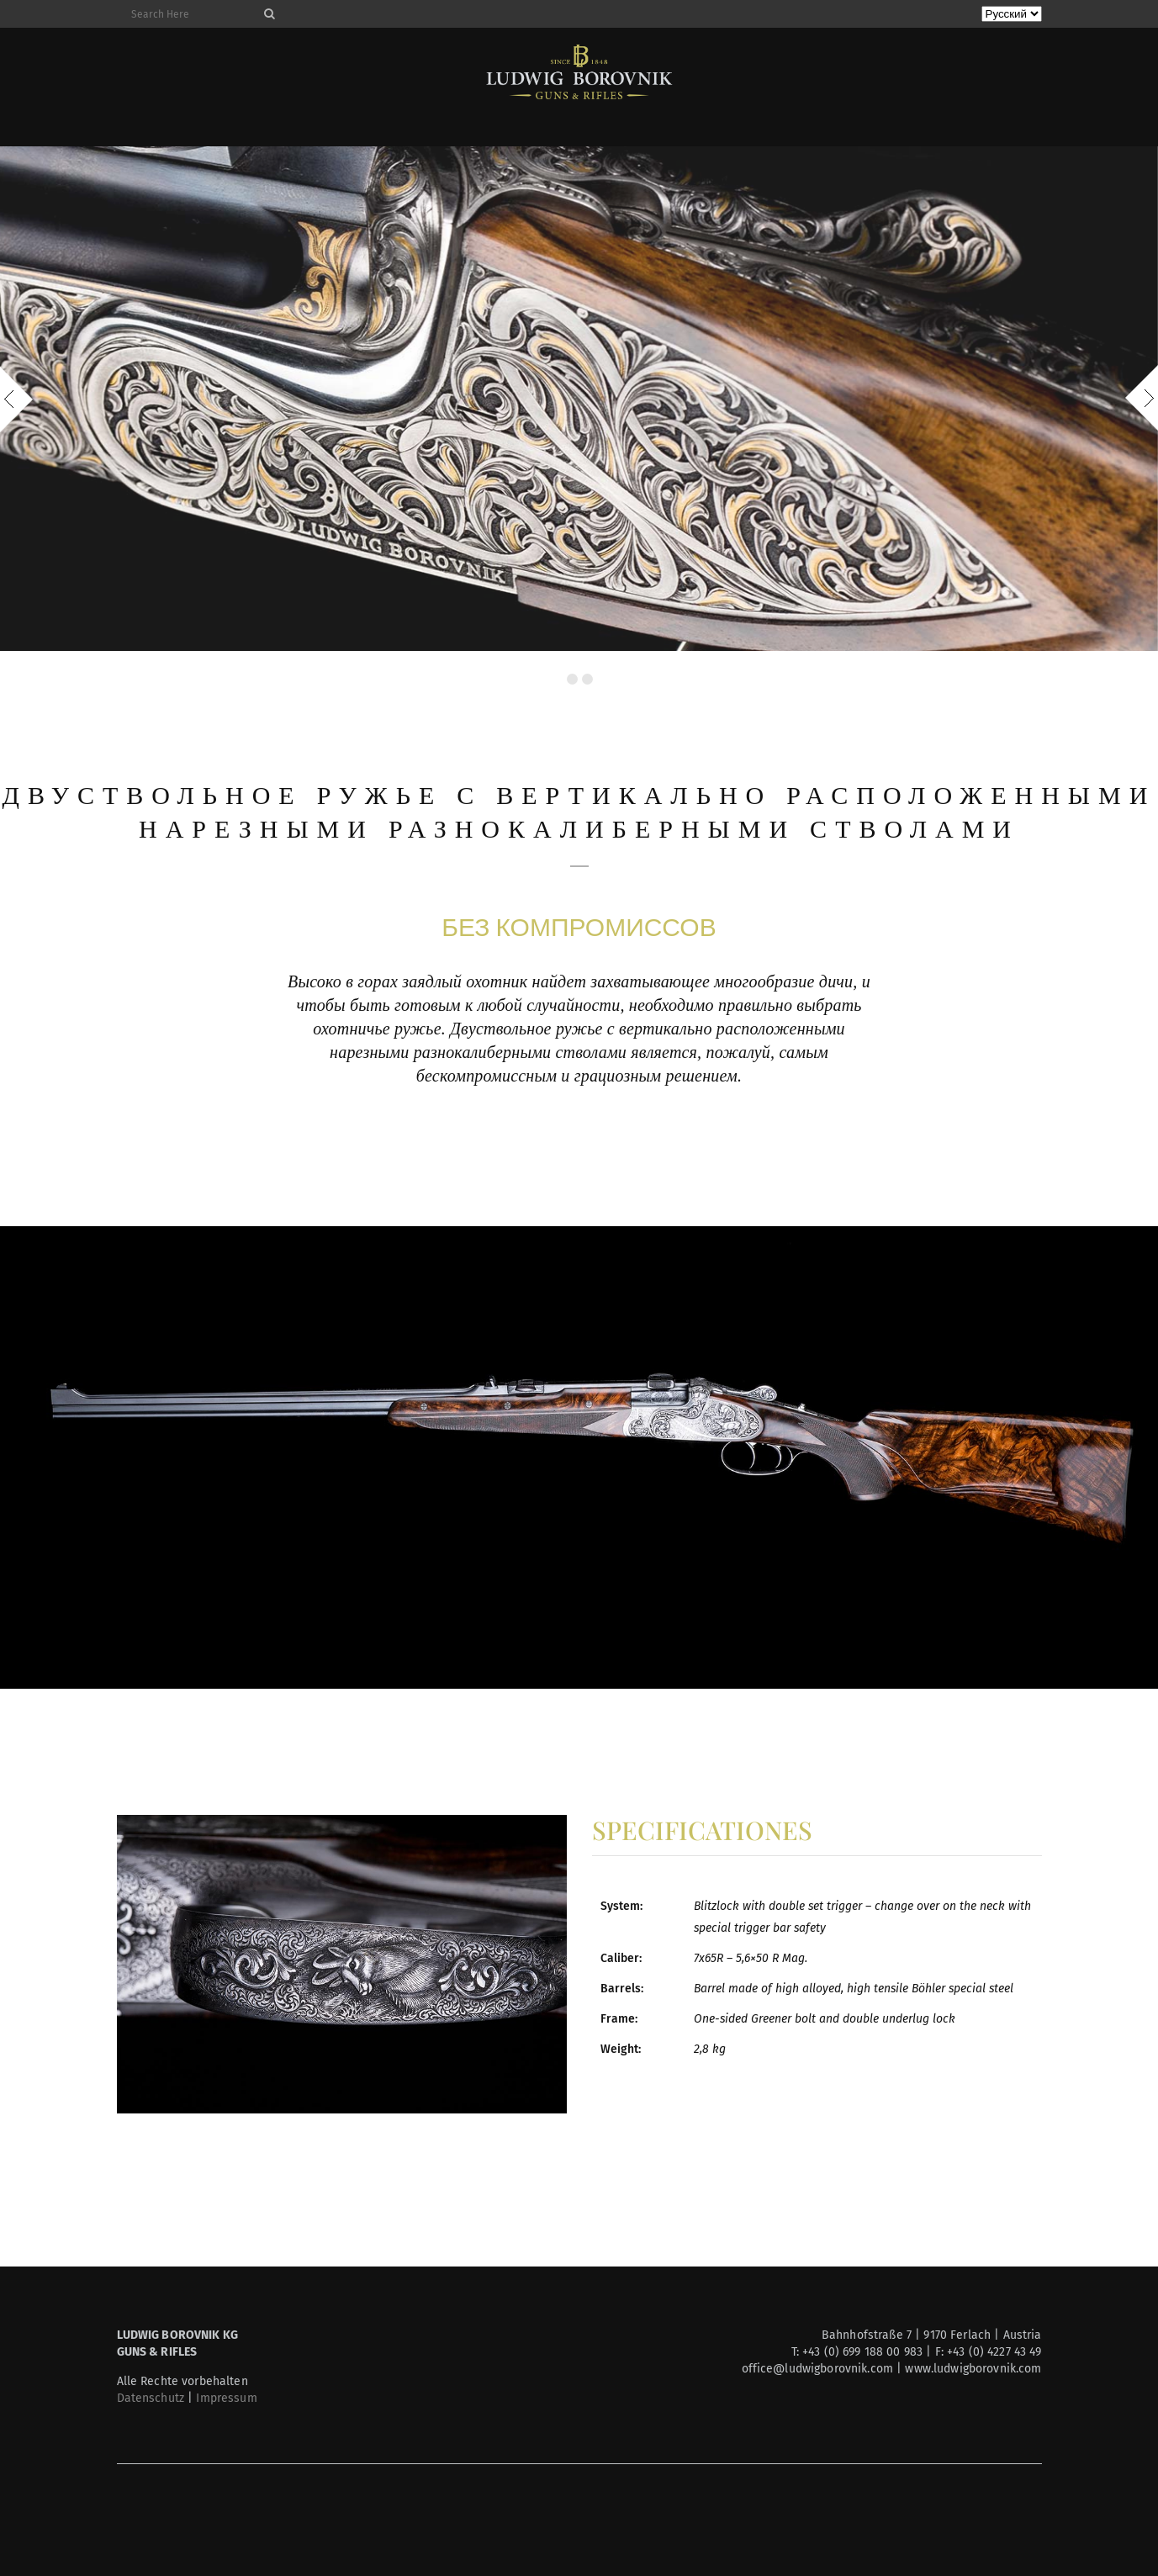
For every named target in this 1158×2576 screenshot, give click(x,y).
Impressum (226, 2398)
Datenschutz (151, 2398)
